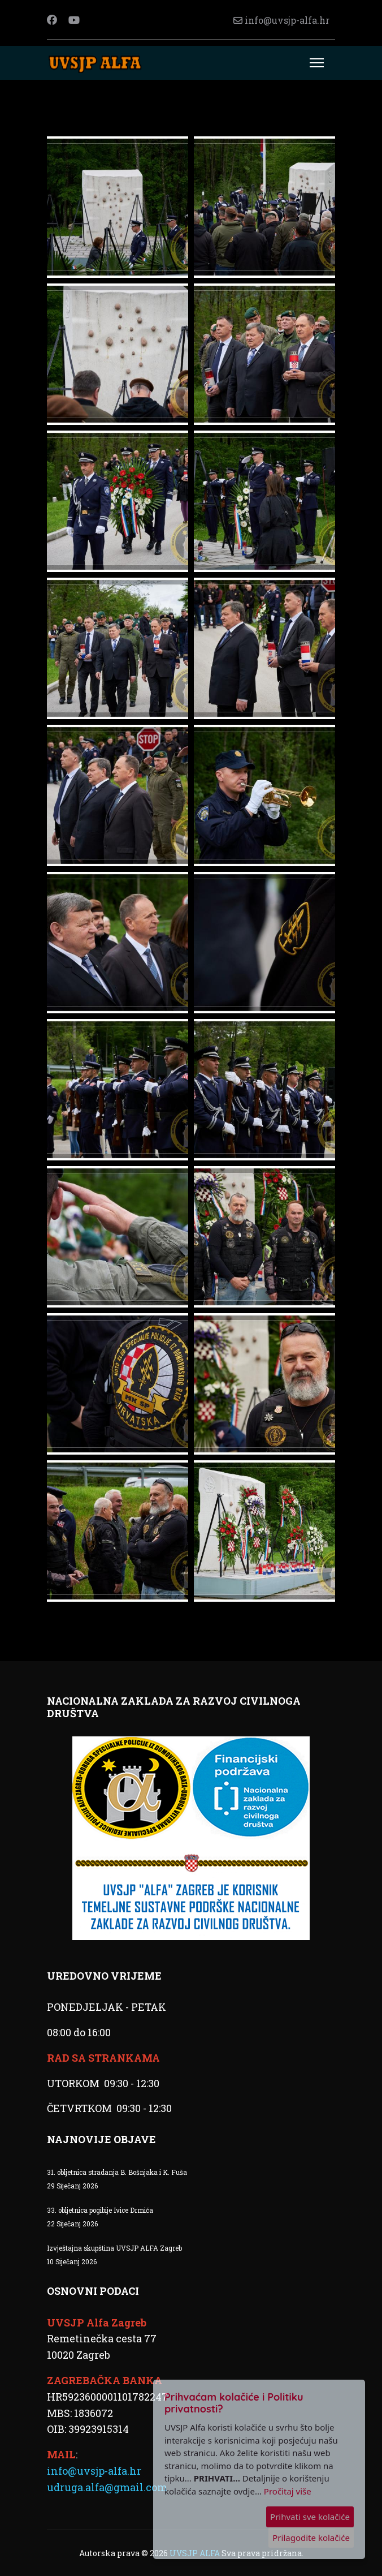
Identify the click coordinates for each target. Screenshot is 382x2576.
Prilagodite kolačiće (311, 2537)
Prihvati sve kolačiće (310, 2516)
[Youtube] (74, 20)
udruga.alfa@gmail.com (107, 2487)
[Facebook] (52, 20)
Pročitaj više (287, 2491)
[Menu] (317, 63)
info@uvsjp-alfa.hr (287, 20)
